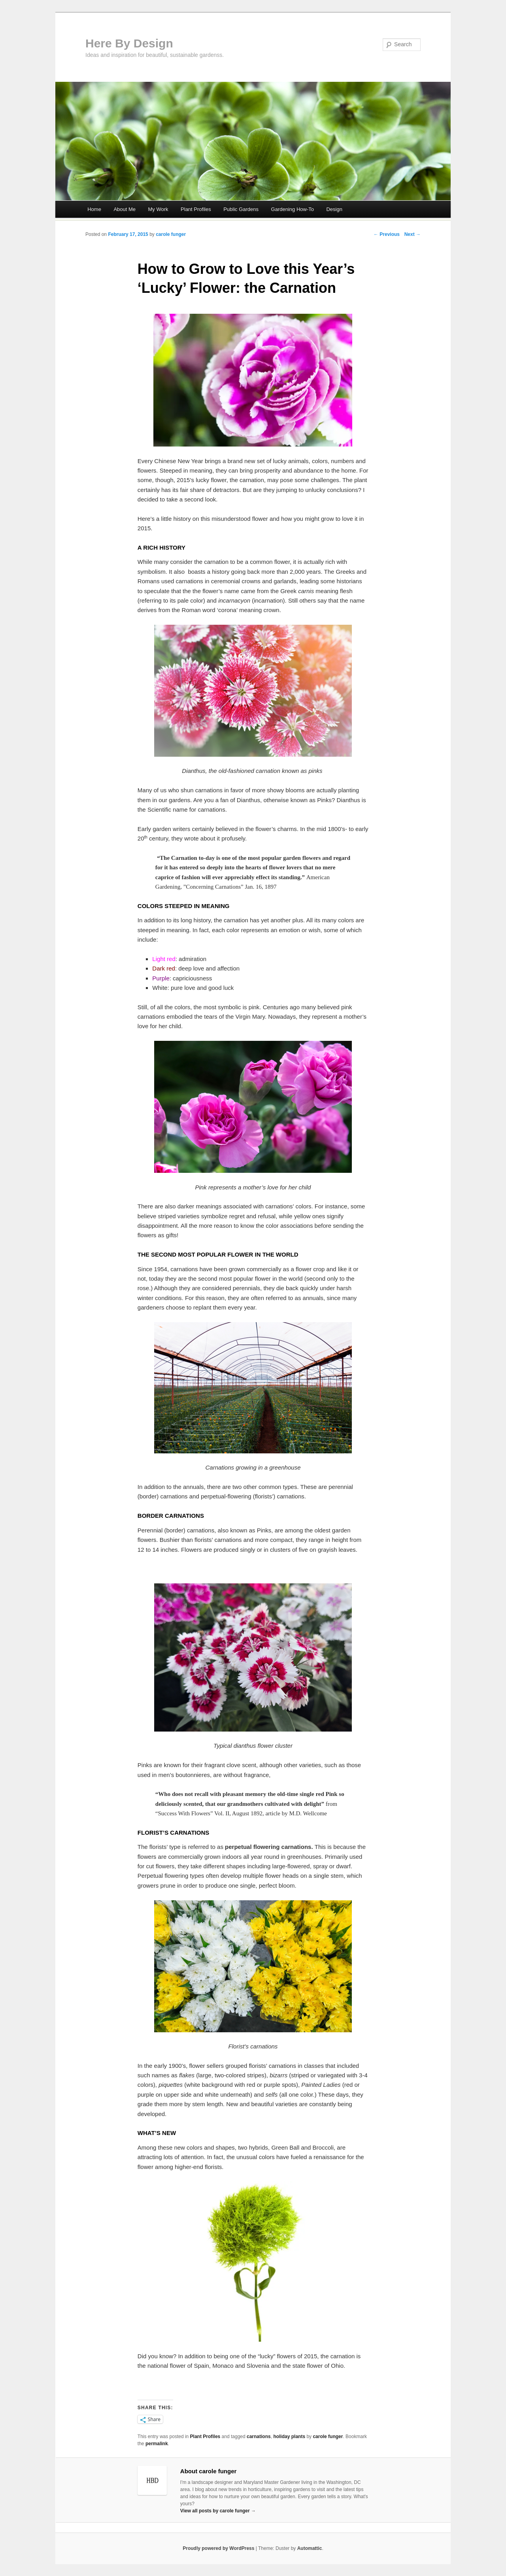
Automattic (309, 2548)
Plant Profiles (196, 209)
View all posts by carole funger (218, 2511)
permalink (156, 2443)
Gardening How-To (292, 209)
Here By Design (129, 43)
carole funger (171, 234)
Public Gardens (241, 209)
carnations (259, 2436)
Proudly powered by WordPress (218, 2548)
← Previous (387, 234)
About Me (124, 209)
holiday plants (289, 2436)
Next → (412, 234)
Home (94, 209)
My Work (158, 209)
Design (334, 209)
